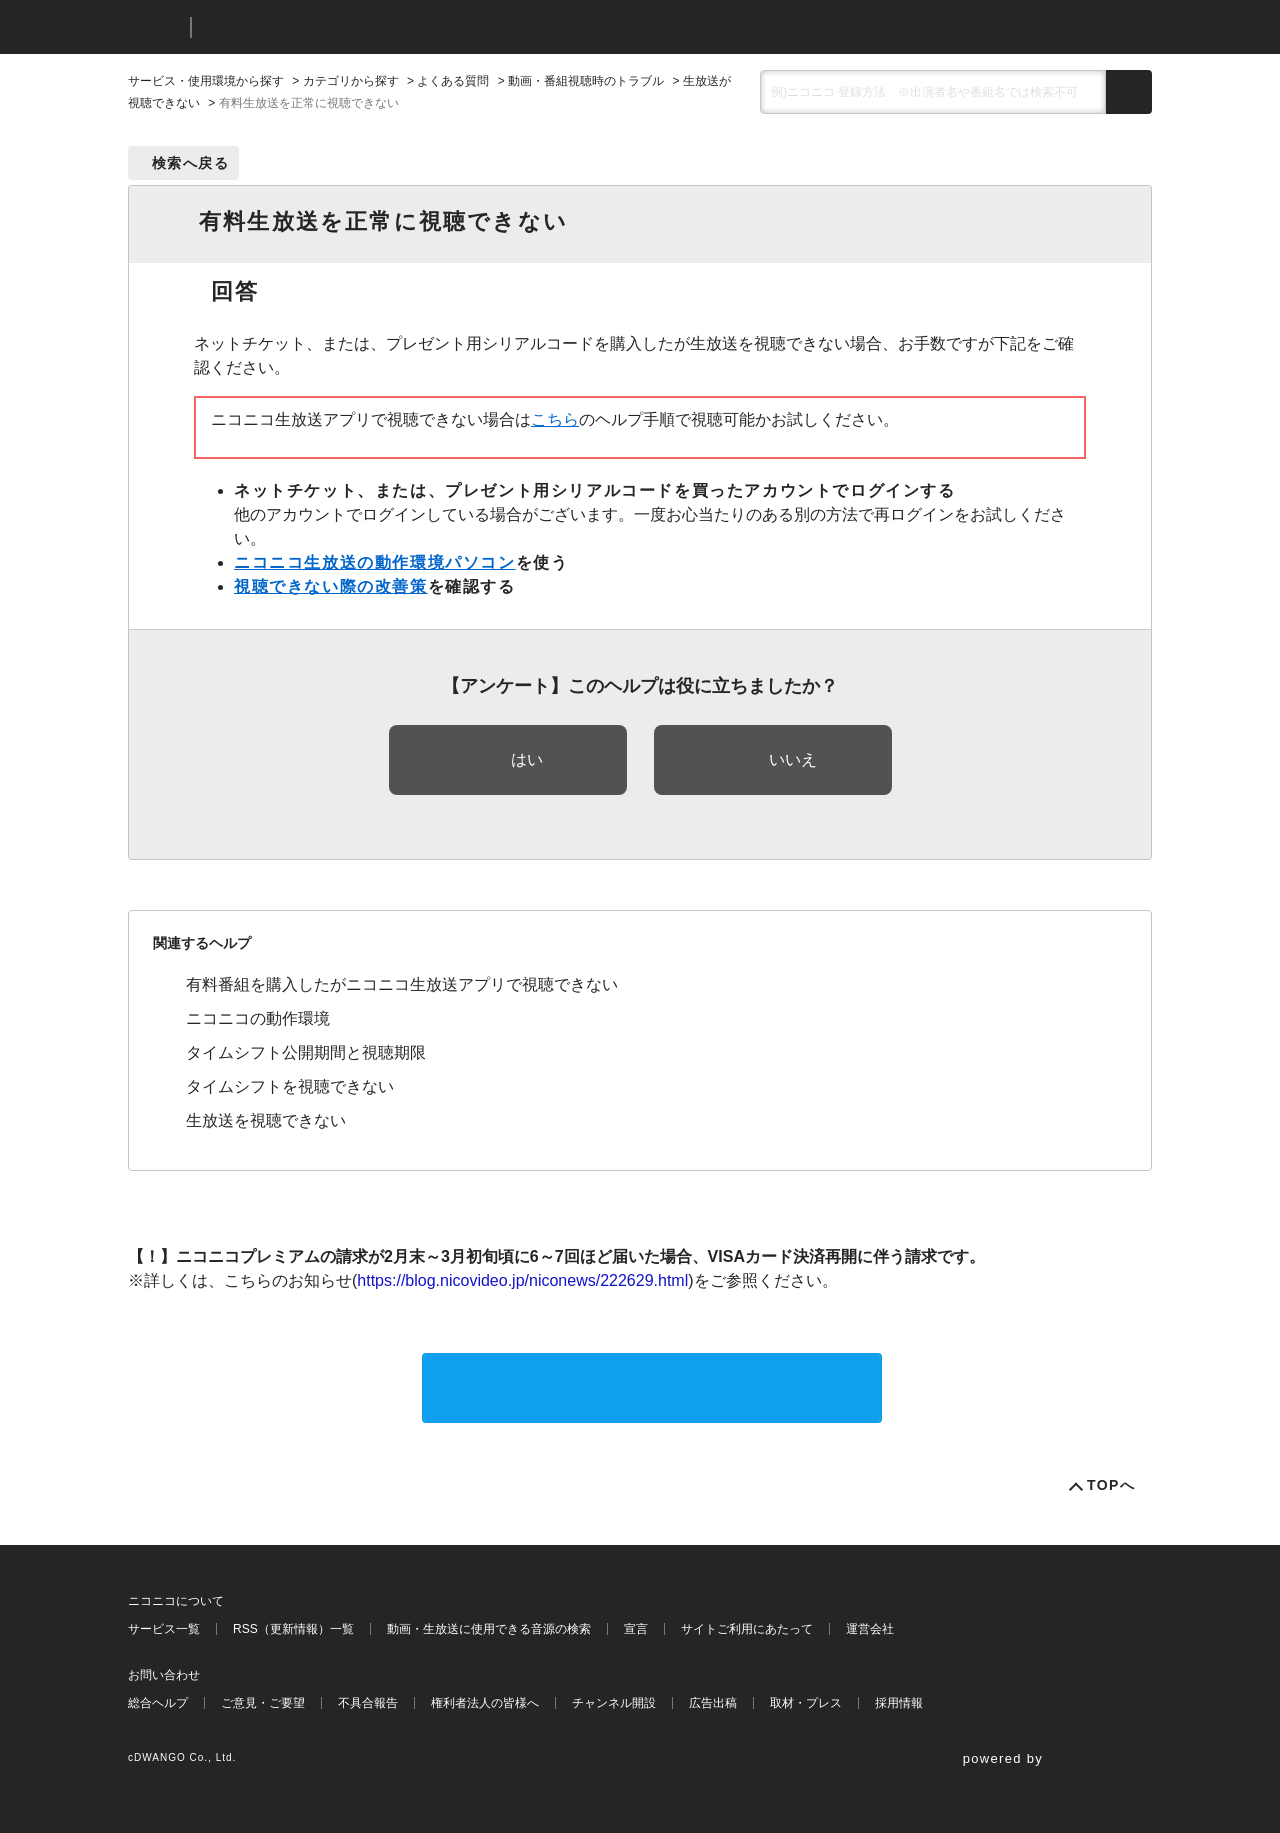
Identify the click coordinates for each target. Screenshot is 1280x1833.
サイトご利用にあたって (747, 1629)
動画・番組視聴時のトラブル (586, 81)
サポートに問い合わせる (652, 1387)
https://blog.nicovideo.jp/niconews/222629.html (522, 1280)
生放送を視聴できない (266, 1120)
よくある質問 (453, 81)
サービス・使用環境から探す (206, 81)
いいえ (793, 759)
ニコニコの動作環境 (258, 1018)
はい (527, 759)
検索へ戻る (190, 163)
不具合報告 (368, 1703)
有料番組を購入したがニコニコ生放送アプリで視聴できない (402, 984)
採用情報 (899, 1703)
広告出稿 (713, 1703)
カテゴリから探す (351, 81)
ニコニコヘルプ (312, 27)
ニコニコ (155, 27)
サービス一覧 (164, 1629)
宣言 (636, 1629)
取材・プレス (806, 1703)
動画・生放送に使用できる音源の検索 (489, 1629)
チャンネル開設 (614, 1703)
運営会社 (870, 1629)
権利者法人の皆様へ (485, 1703)
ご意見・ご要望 (263, 1703)
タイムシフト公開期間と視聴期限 (306, 1052)
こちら (555, 419)
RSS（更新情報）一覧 (293, 1629)
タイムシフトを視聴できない (290, 1086)
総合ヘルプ (158, 1703)
